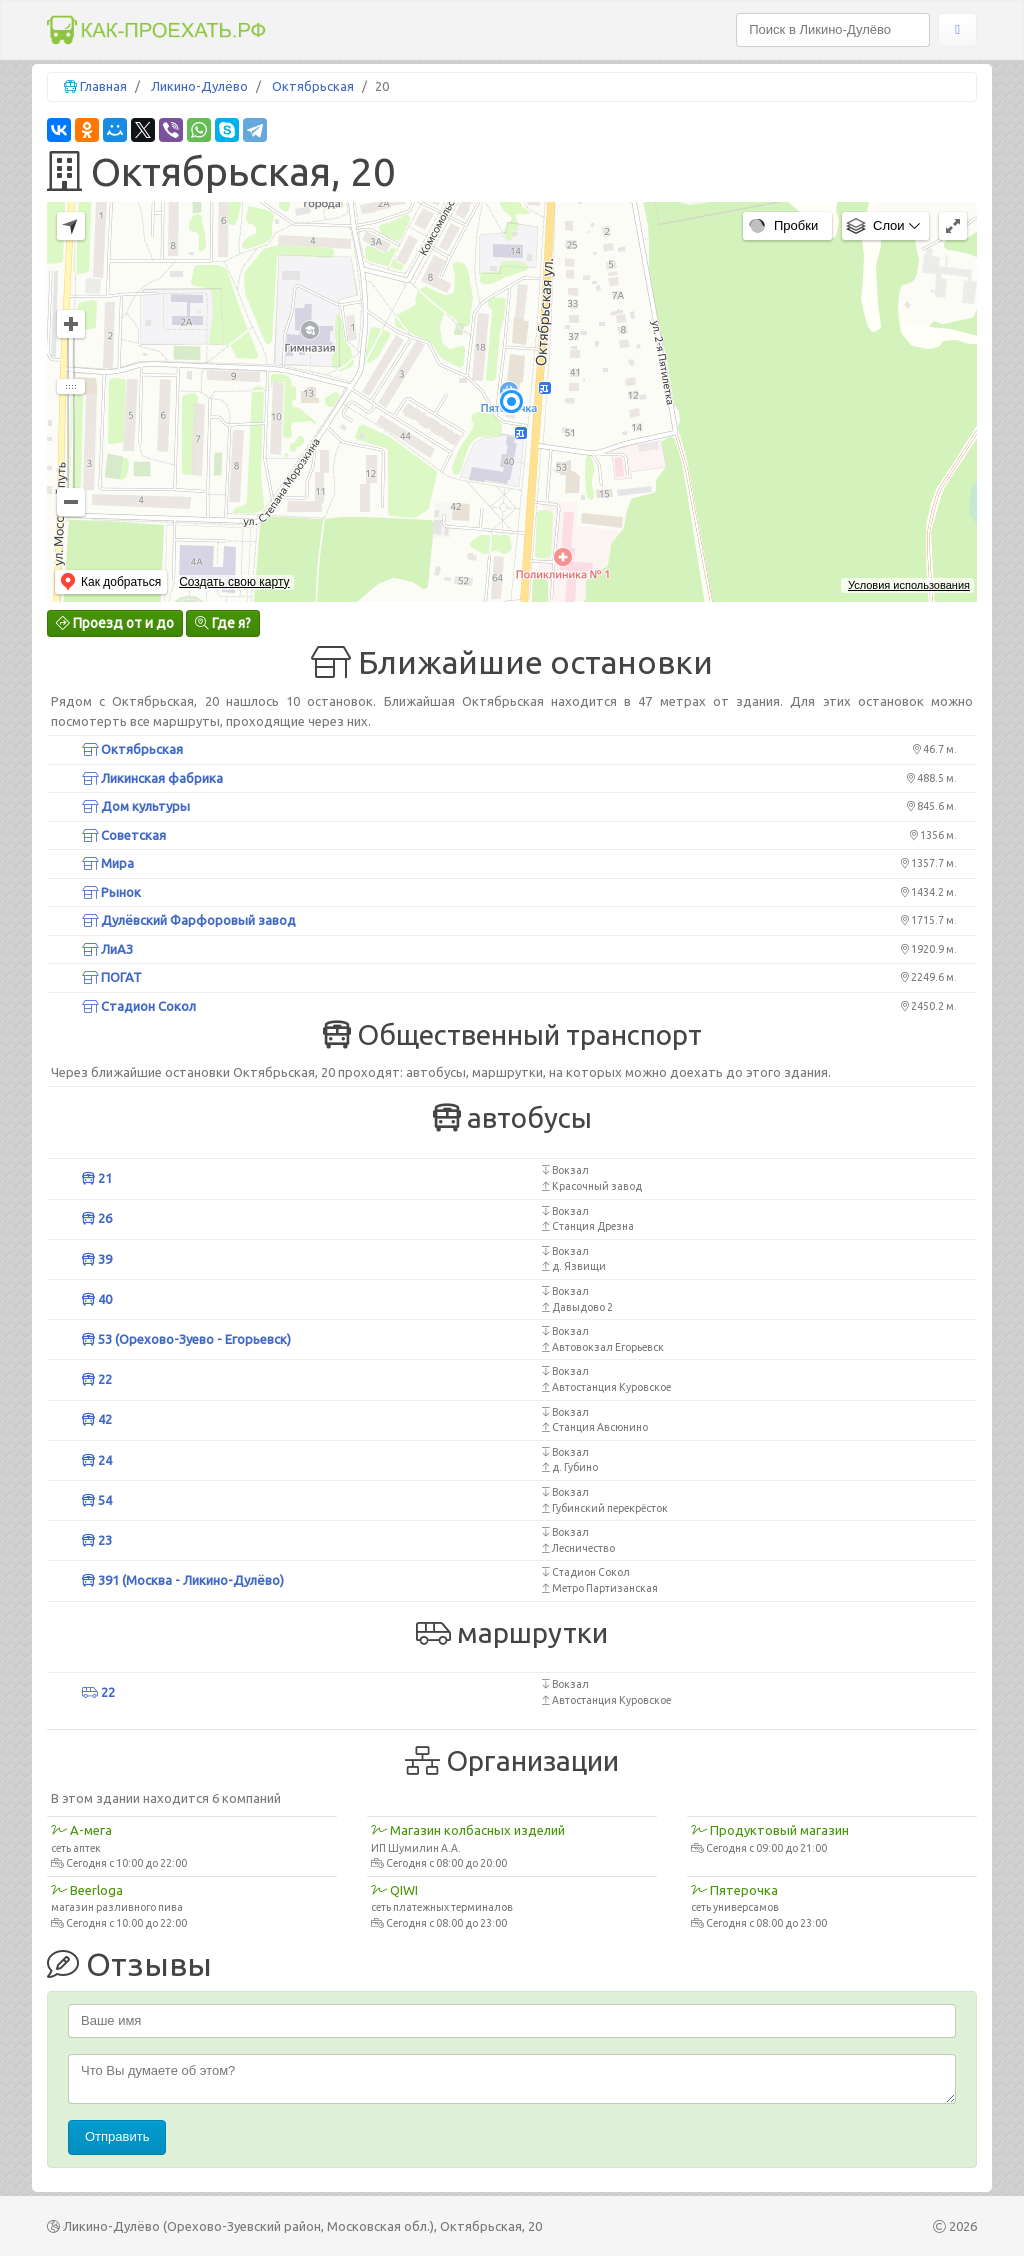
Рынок (111, 892)
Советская (124, 835)
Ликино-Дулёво (199, 86)
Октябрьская (313, 86)
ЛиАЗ (107, 949)
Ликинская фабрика (152, 778)
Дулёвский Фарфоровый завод (189, 920)
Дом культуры (136, 806)
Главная (103, 86)
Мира (108, 863)
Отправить (117, 2136)
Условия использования (909, 585)
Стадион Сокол (139, 1006)
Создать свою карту (234, 582)
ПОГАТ (112, 977)
